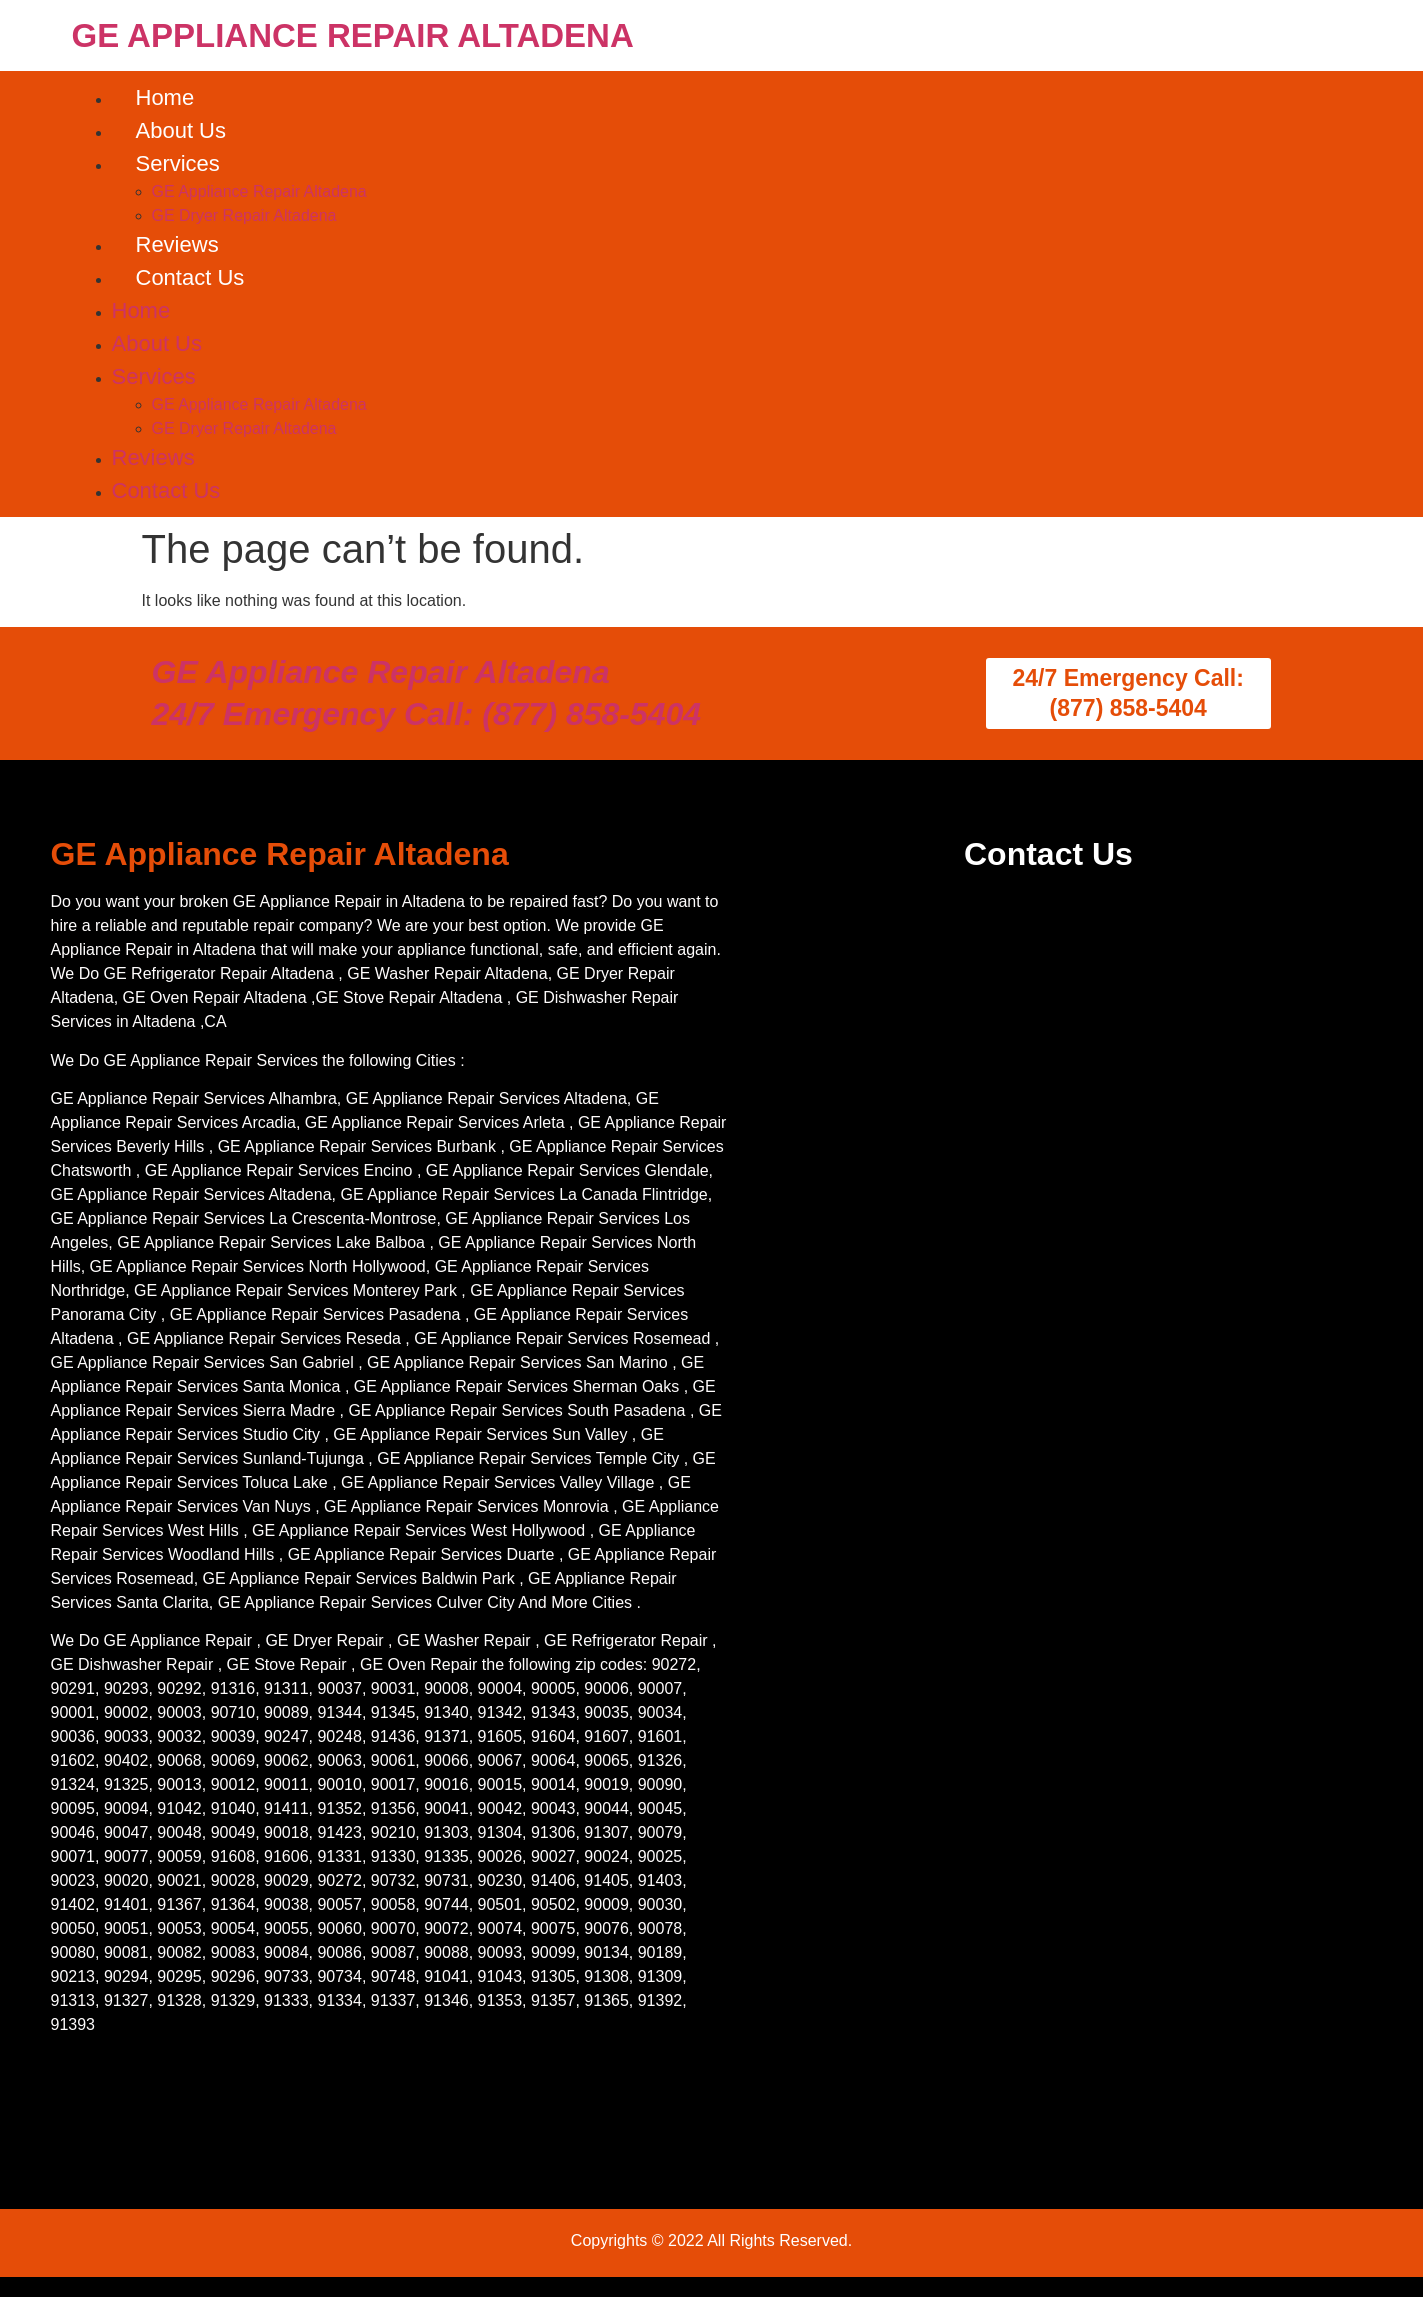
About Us (181, 130)
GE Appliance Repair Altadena (259, 191)
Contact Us (190, 277)
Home (165, 97)
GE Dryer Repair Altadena (244, 215)
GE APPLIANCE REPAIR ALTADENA (353, 35)
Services (178, 163)
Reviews (177, 244)
